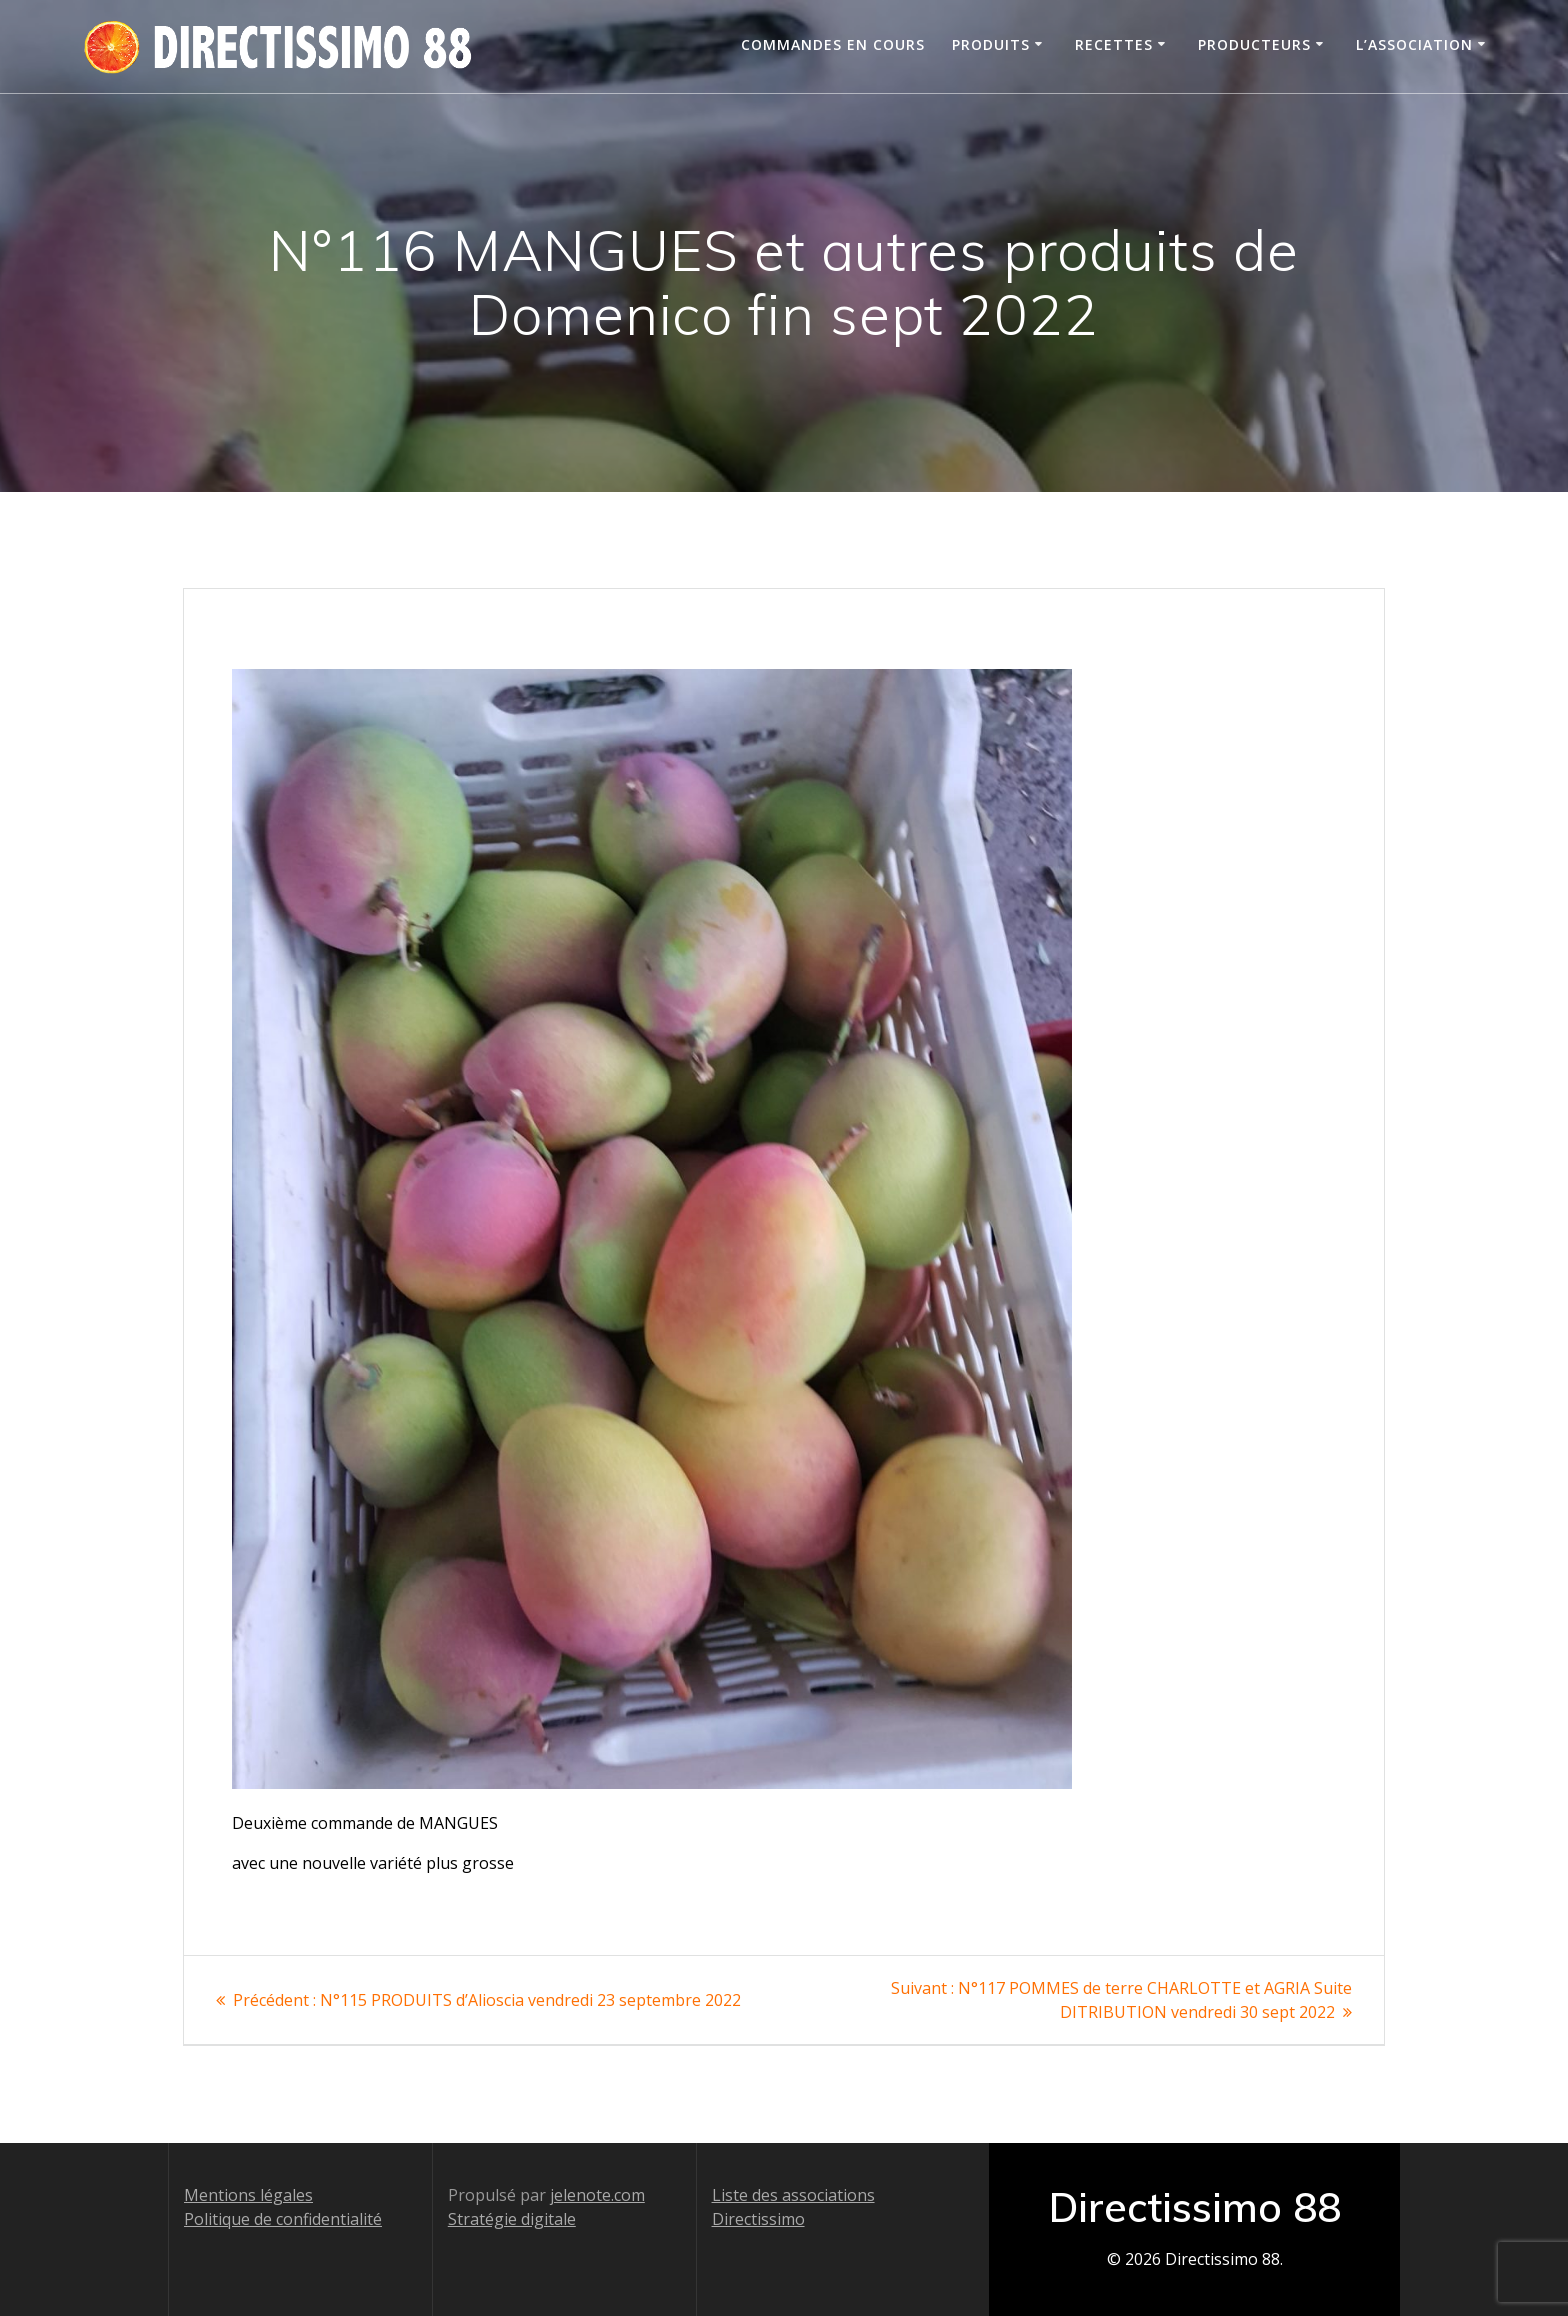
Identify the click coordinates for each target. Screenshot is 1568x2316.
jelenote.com (597, 2195)
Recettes (1114, 44)
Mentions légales (248, 2195)
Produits (991, 44)
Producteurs (1254, 44)
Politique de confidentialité (283, 2219)
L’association (1414, 44)
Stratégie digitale (512, 2219)
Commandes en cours (833, 44)
